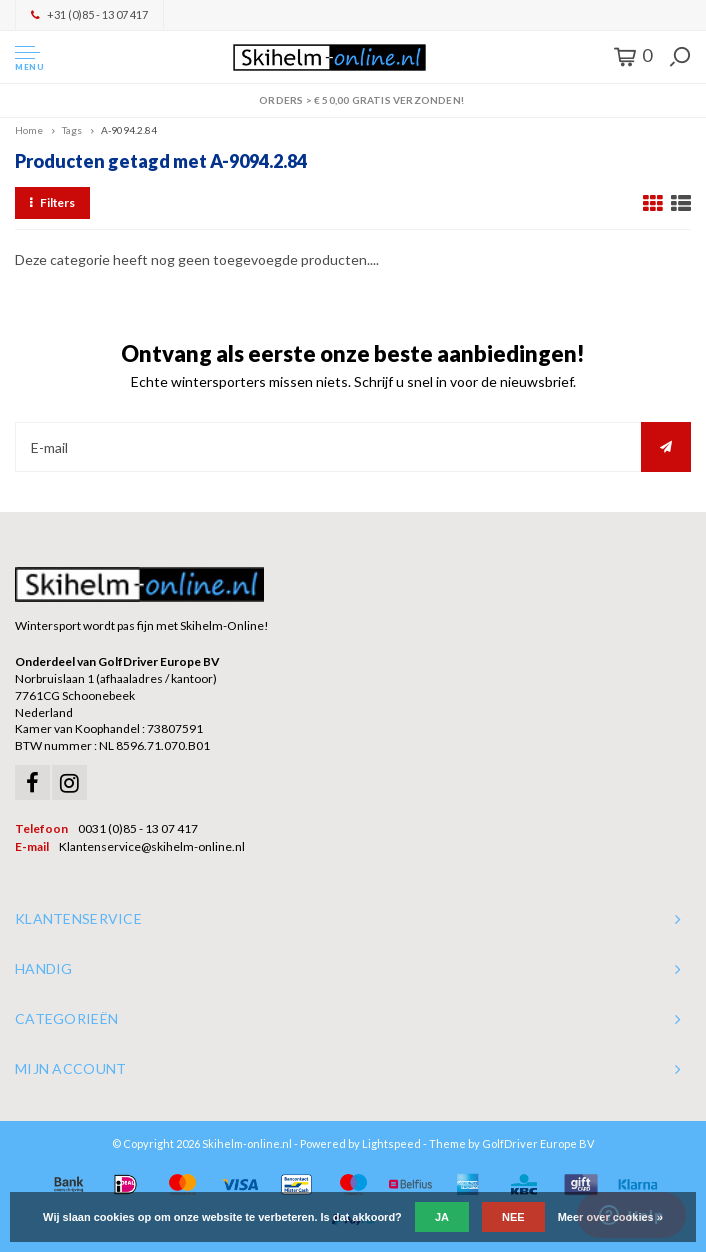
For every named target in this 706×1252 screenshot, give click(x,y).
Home (29, 130)
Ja (442, 1217)
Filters (52, 202)
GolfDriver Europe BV (538, 1143)
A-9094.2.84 (129, 130)
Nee (513, 1217)
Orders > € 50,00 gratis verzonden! (353, 100)
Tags (72, 130)
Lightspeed (391, 1143)
